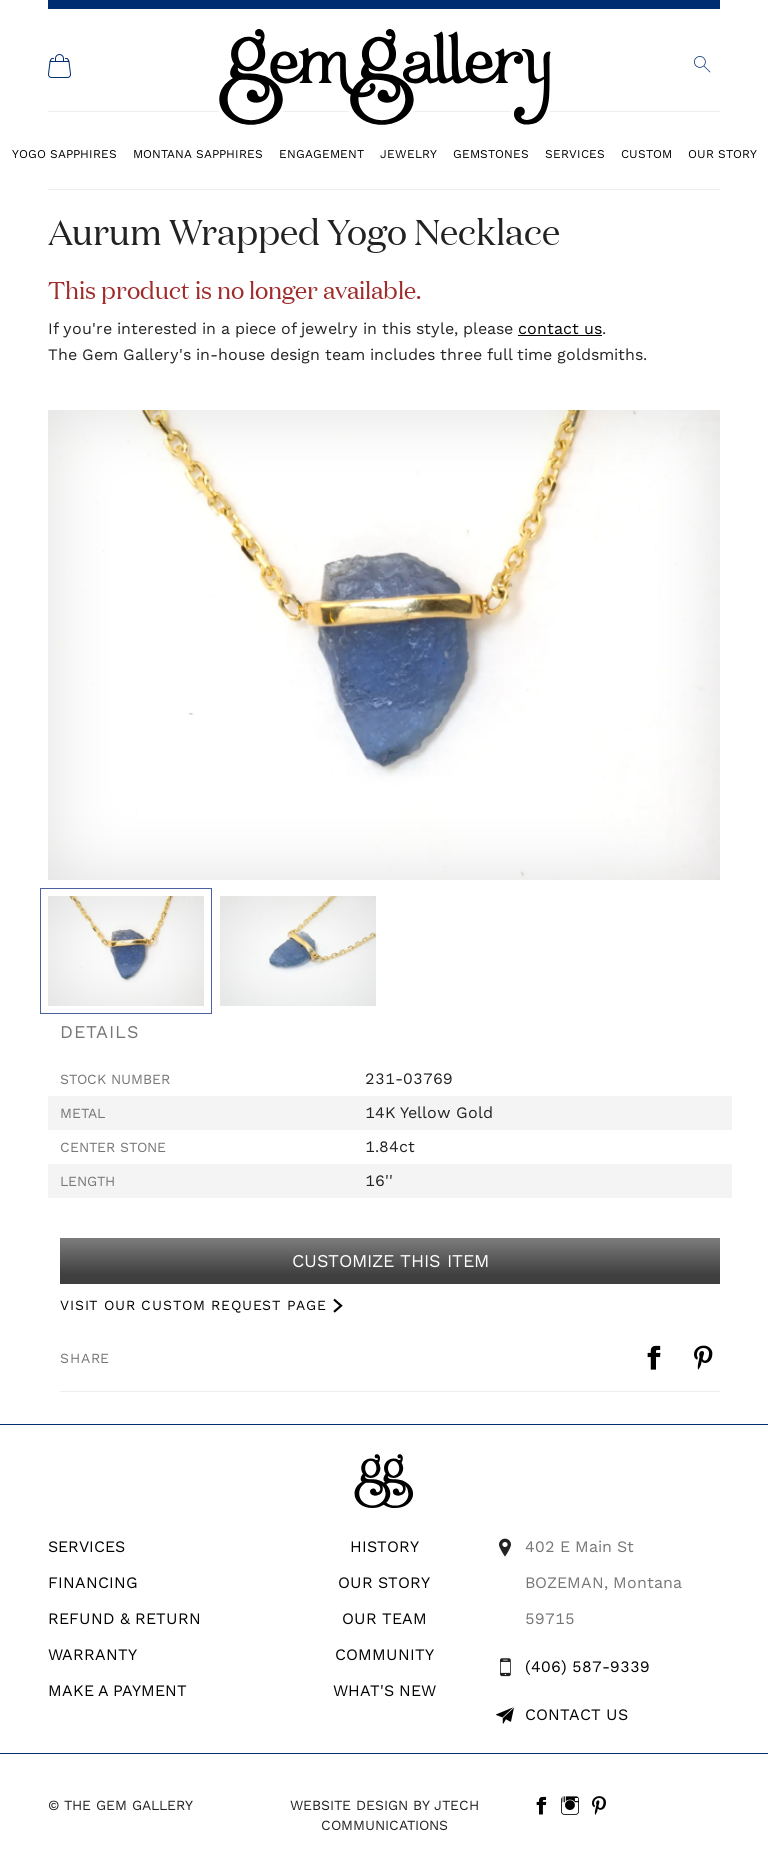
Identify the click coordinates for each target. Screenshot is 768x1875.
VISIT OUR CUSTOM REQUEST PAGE (193, 1305)
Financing (93, 1582)
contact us (560, 328)
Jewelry (408, 153)
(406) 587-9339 (587, 1666)
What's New (384, 1690)
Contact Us (576, 1714)
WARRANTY (92, 1654)
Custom (646, 153)
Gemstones (491, 153)
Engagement (321, 153)
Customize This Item (390, 1261)
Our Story (722, 153)
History (384, 1546)
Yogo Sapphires (64, 153)
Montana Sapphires (198, 153)
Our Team (384, 1618)
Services (575, 153)
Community (384, 1654)
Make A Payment (117, 1690)
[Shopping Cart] (60, 66)
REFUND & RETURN (124, 1618)
